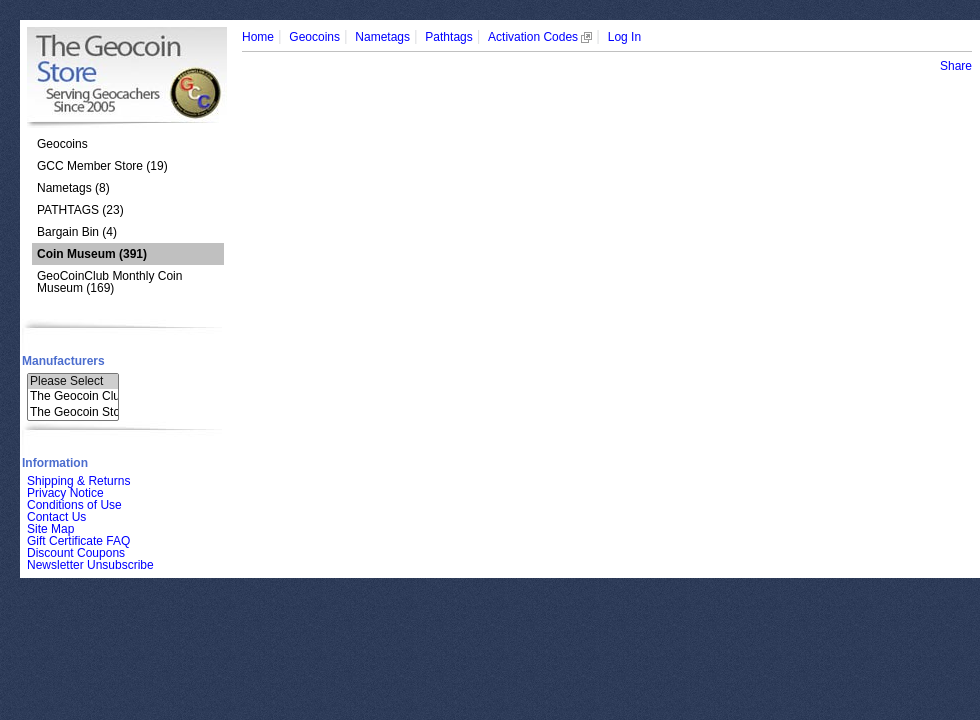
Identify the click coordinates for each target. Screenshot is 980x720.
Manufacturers (63, 361)
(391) (92, 254)
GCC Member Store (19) (102, 166)
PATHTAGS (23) (80, 210)
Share (956, 66)
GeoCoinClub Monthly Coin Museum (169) (109, 282)
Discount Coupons (76, 553)
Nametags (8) (73, 188)
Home (258, 37)
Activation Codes (540, 37)
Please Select (73, 381)
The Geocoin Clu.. (73, 396)
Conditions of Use (74, 505)
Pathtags (448, 37)
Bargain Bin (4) (77, 232)
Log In (624, 37)
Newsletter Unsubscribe (90, 565)
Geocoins (62, 144)
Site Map (50, 529)
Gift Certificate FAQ (78, 541)
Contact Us (56, 517)
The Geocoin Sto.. (73, 412)
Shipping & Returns (78, 481)
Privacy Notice (65, 493)
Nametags (382, 37)
